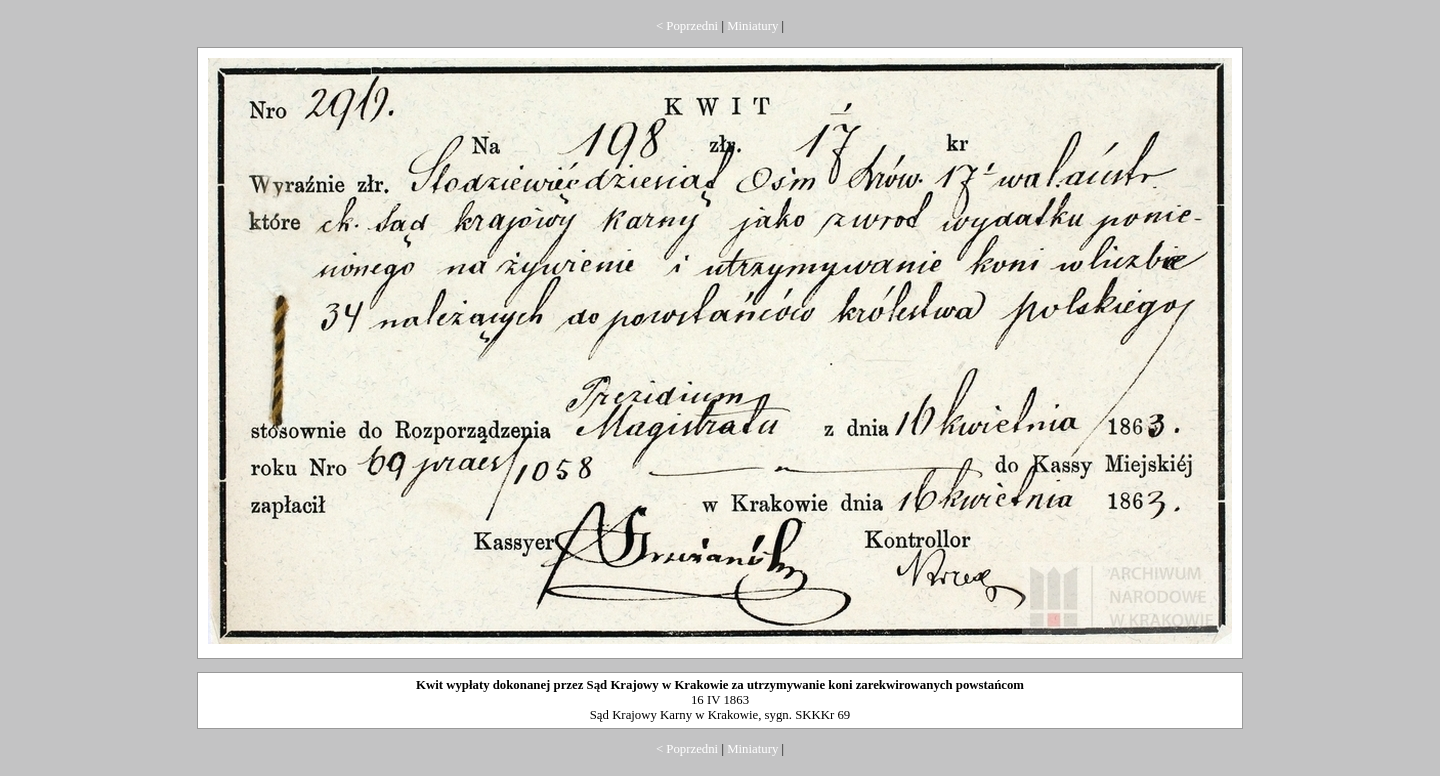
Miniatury (752, 26)
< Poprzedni (687, 26)
